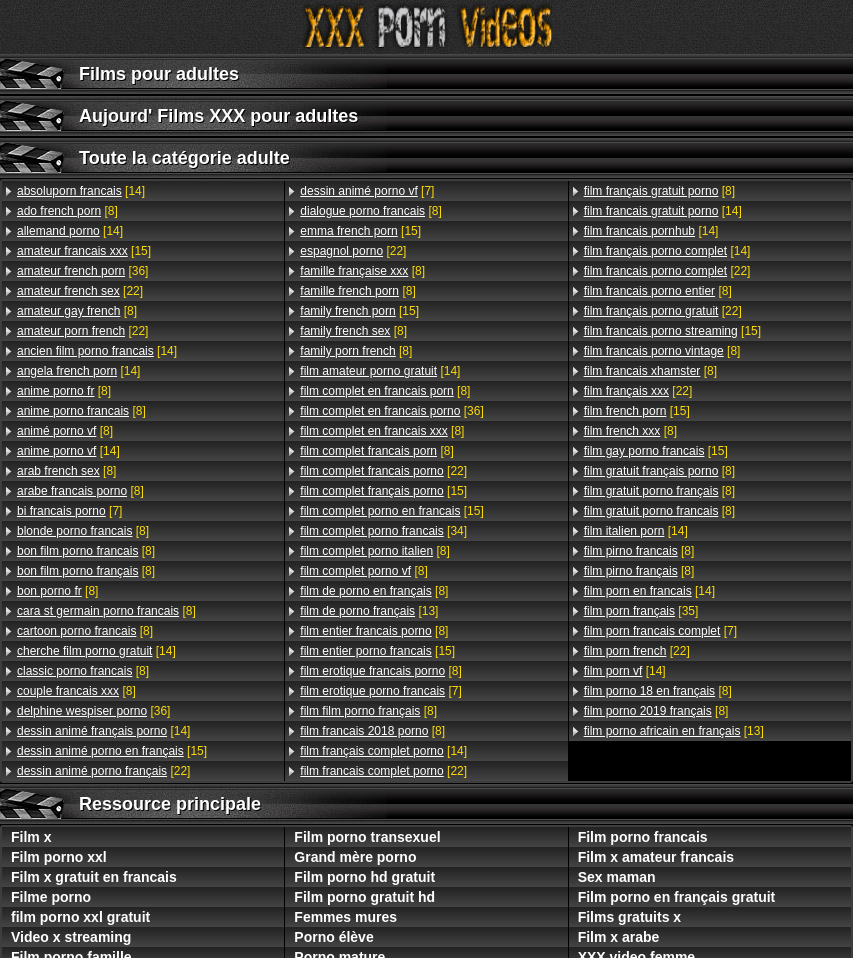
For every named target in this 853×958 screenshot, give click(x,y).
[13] (369, 611)
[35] (641, 611)
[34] (383, 531)
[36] (82, 271)
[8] (67, 211)
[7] (69, 511)
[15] (84, 251)
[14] (81, 191)
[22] (80, 291)
